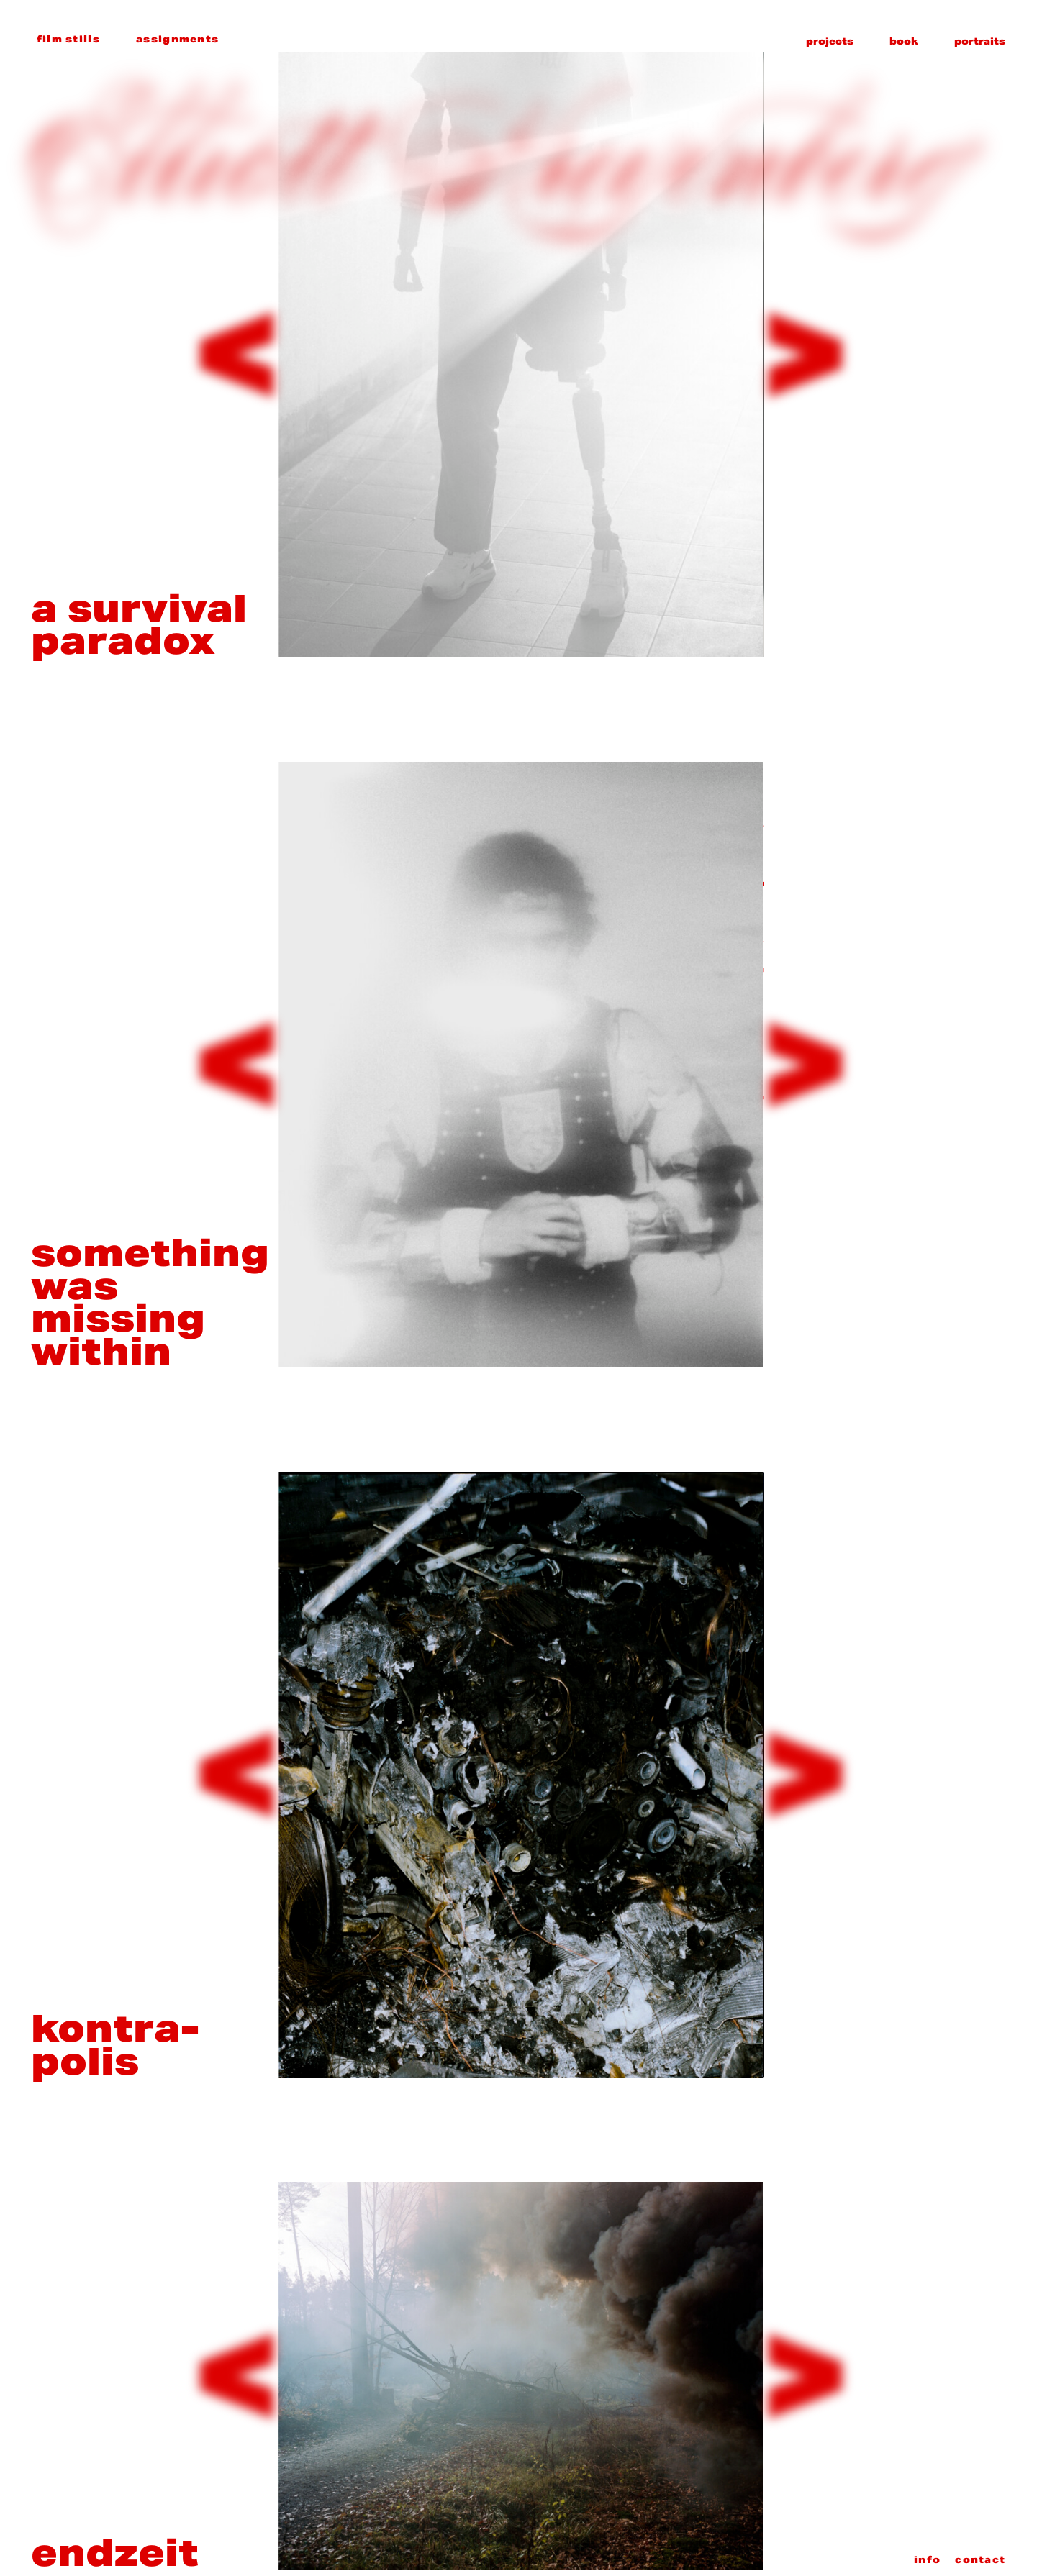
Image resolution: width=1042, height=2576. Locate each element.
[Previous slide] (236, 354)
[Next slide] (805, 354)
